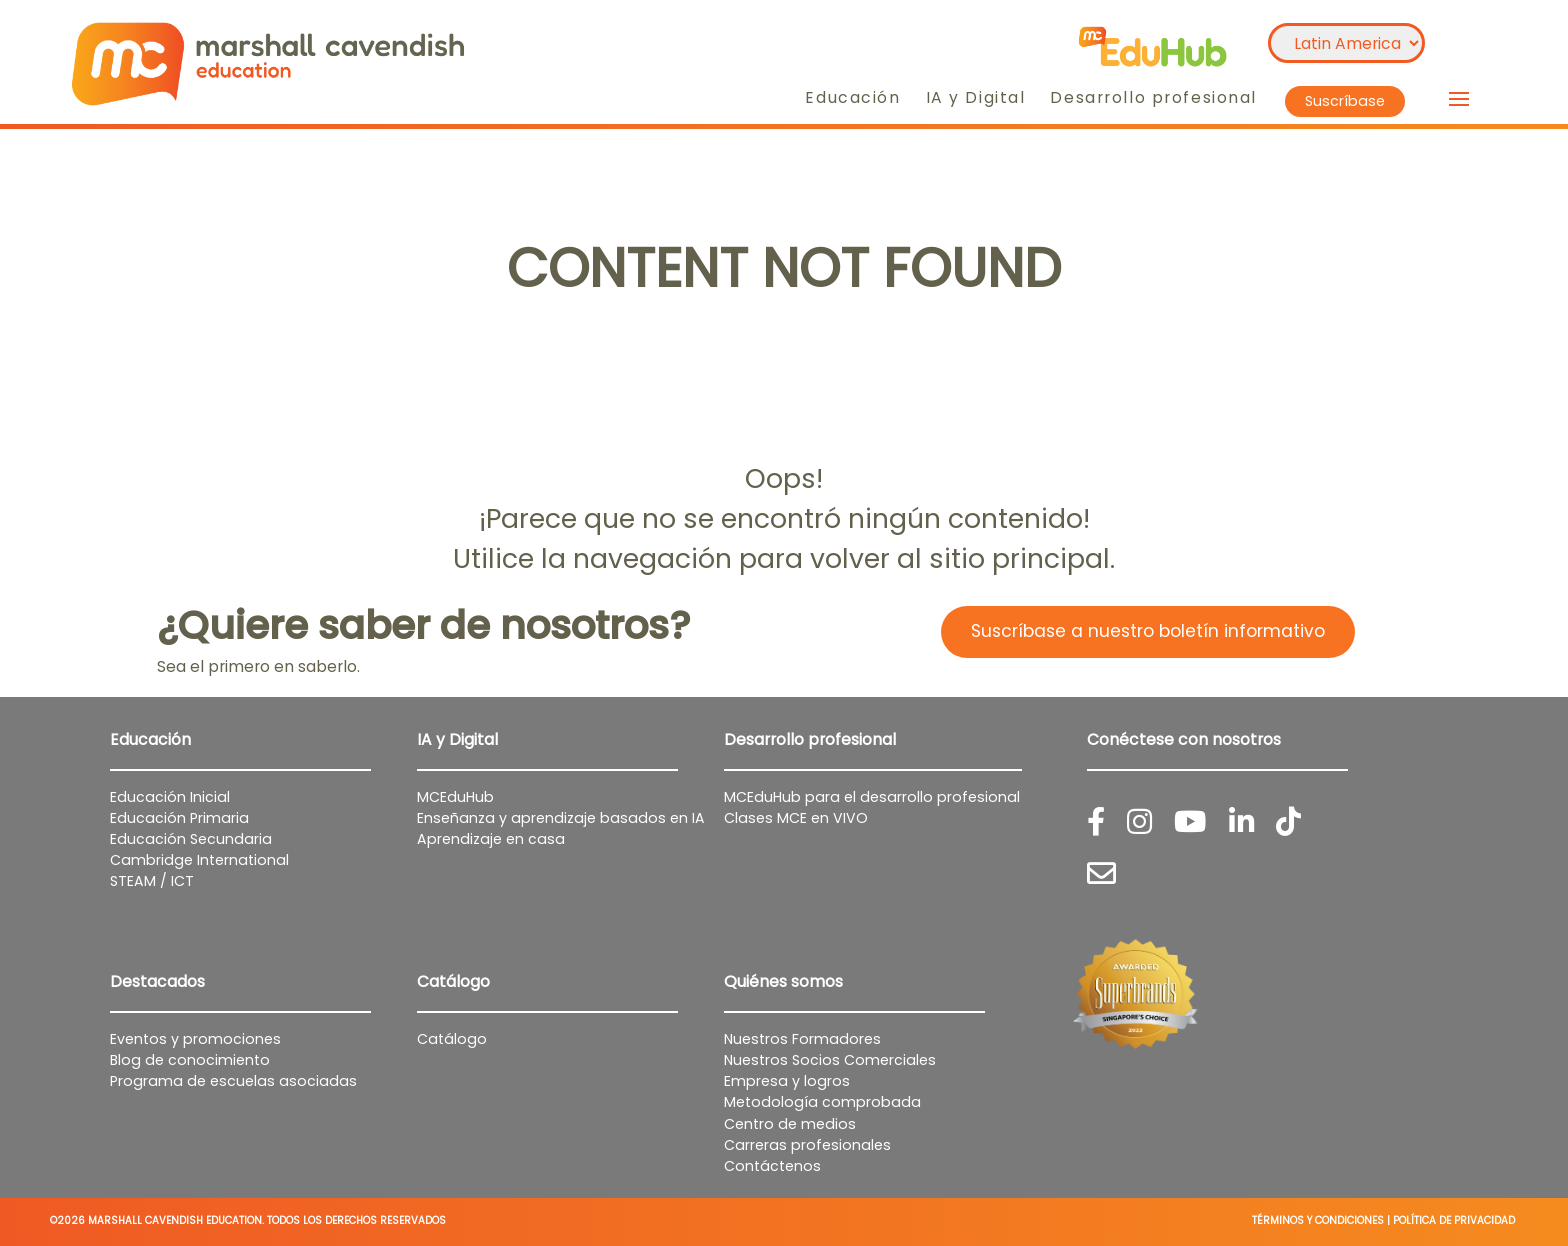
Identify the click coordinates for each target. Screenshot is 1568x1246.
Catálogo (452, 1039)
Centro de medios (790, 1124)
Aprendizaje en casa (491, 839)
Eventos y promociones (195, 1039)
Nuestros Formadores (802, 1039)
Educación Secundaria (191, 839)
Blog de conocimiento (190, 1060)
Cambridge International (199, 860)
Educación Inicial (170, 797)
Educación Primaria (179, 818)
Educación (852, 97)
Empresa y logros (787, 1081)
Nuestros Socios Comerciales (830, 1060)
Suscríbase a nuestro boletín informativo (1148, 631)
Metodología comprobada (822, 1102)
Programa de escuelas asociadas (233, 1081)
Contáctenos (772, 1166)
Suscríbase (1345, 101)
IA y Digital (976, 97)
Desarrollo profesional (1153, 97)
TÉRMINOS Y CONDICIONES (1318, 1220)
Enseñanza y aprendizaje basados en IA (561, 818)
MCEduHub (455, 797)
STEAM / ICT (152, 881)
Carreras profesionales (807, 1145)
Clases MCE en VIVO (796, 818)
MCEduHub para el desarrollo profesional (872, 797)
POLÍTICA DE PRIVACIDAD (1454, 1220)
